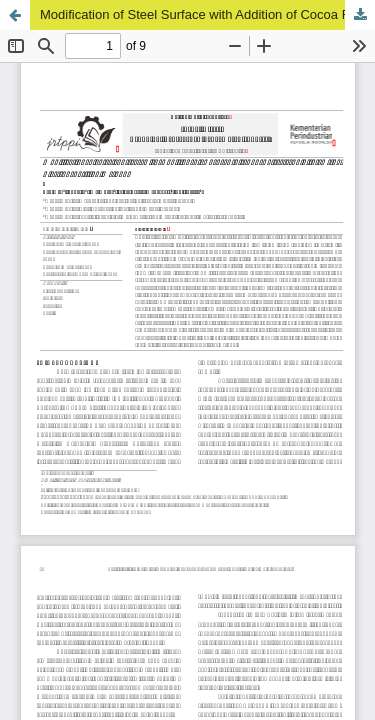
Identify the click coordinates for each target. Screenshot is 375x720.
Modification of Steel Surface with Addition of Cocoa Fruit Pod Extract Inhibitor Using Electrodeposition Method (207, 14)
